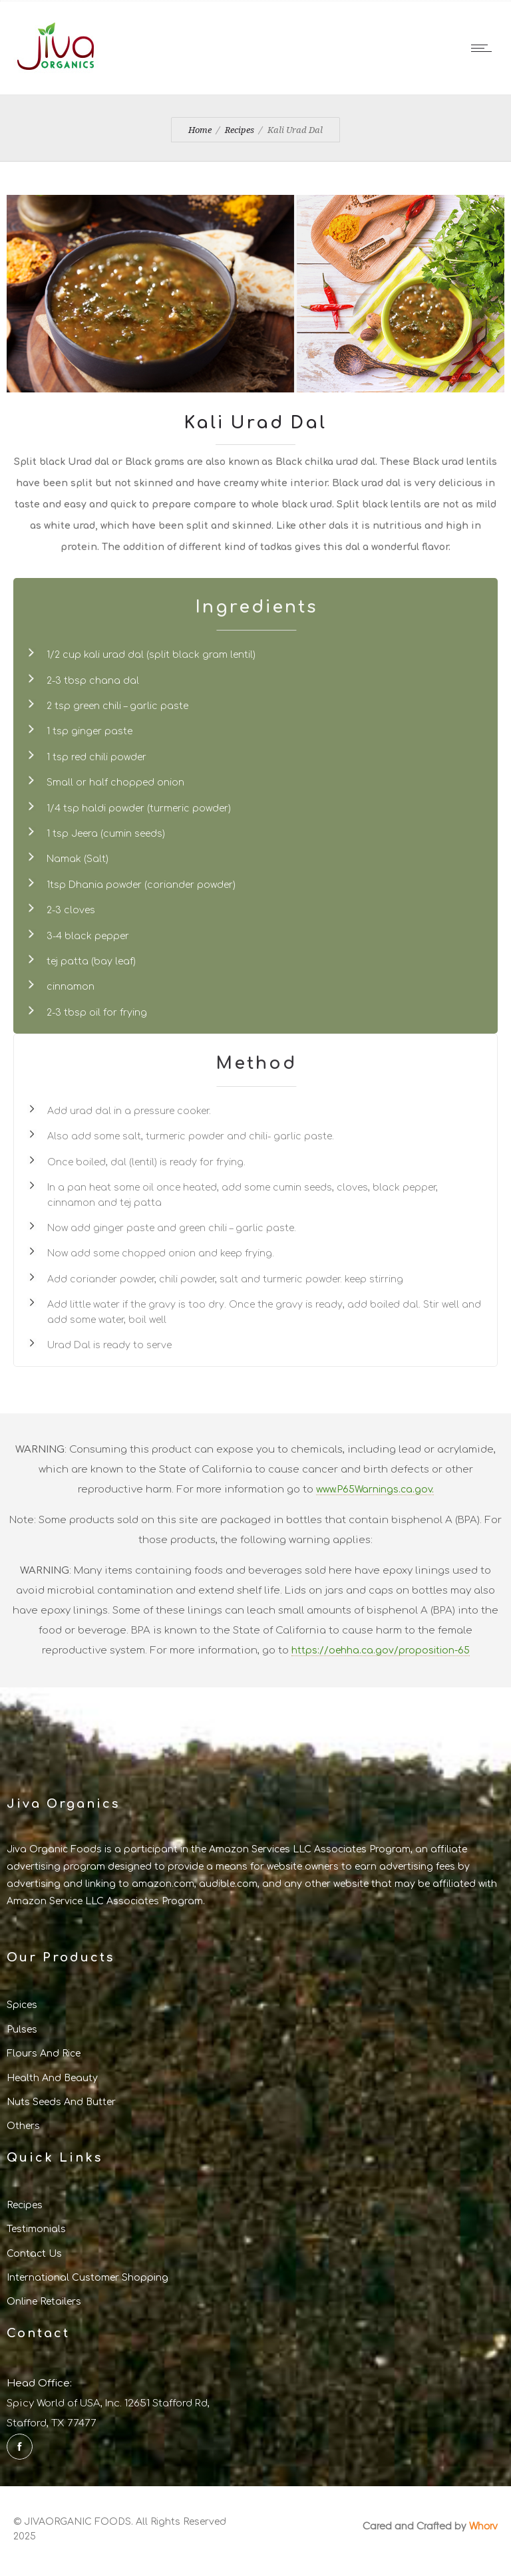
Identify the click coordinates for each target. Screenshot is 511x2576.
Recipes (239, 130)
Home (200, 130)
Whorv (483, 2525)
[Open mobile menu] (484, 48)
